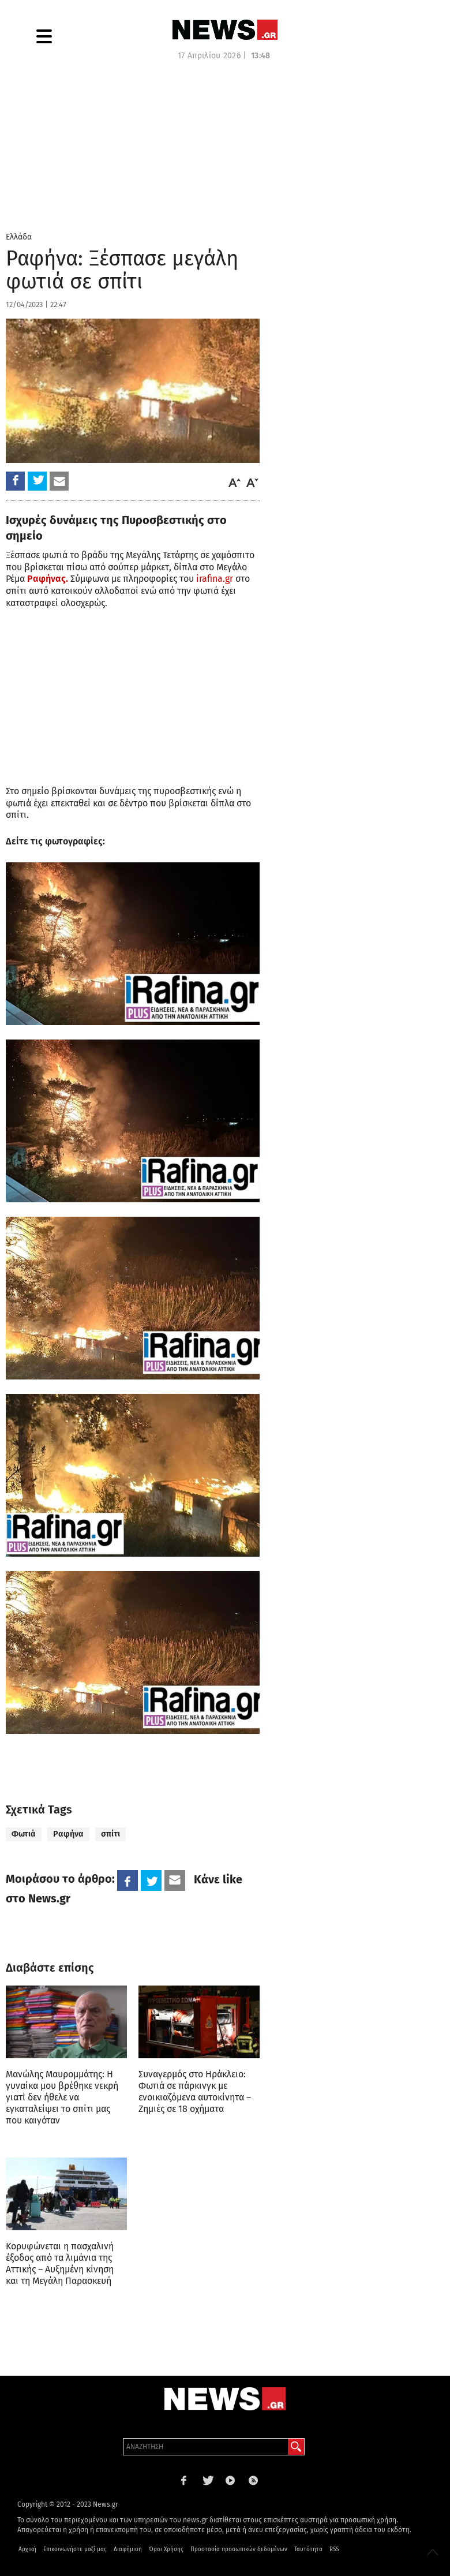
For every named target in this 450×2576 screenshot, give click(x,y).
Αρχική (27, 2549)
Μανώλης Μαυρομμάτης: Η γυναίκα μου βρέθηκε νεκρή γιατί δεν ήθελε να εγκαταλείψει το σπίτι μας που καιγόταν (62, 2097)
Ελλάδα (19, 237)
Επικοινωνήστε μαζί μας (75, 2549)
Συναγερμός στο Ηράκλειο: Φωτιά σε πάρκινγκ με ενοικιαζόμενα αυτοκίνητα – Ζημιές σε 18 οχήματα (194, 2091)
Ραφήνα (68, 1834)
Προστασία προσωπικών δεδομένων (238, 2549)
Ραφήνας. (47, 578)
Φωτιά (24, 1834)
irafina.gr (214, 578)
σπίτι (110, 1834)
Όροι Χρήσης (166, 2549)
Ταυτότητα (308, 2549)
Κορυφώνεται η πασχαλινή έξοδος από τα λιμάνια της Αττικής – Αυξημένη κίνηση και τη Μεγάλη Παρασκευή (60, 2263)
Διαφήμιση (128, 2549)
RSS (334, 2549)
